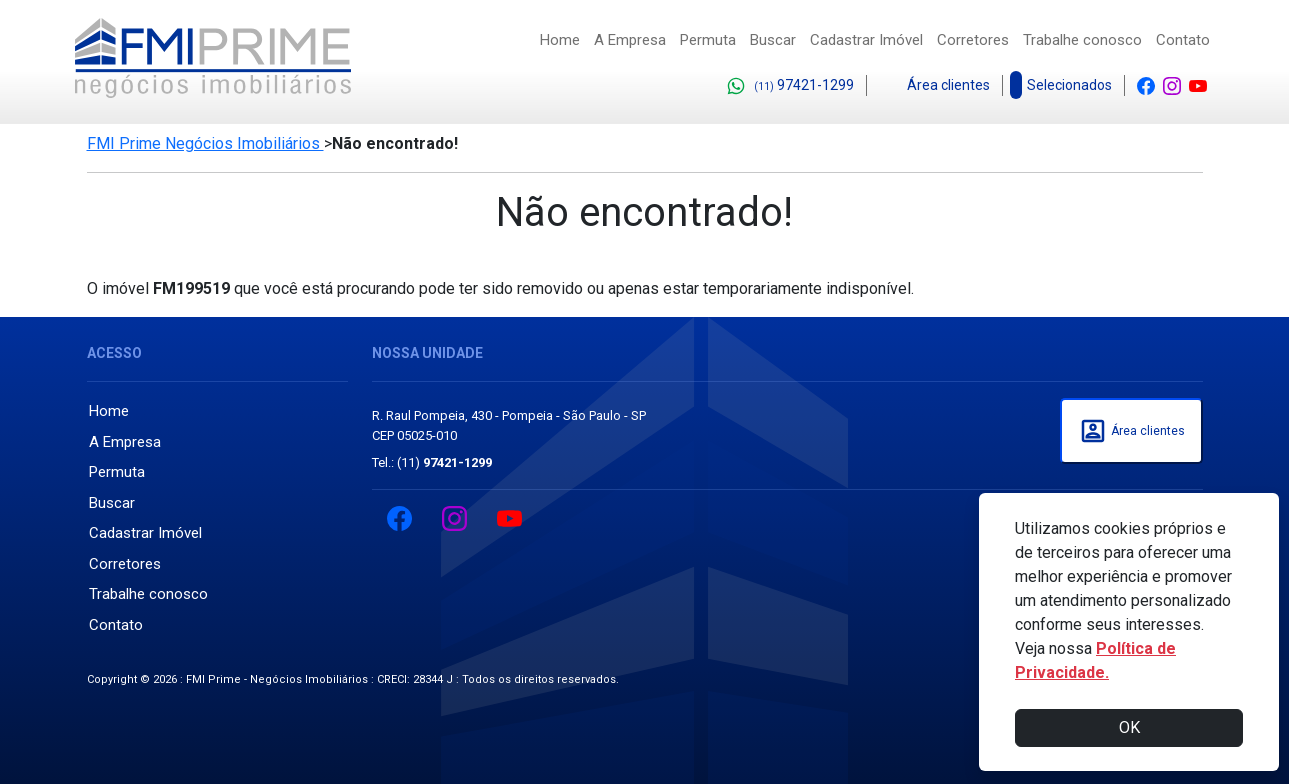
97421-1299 (790, 86)
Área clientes (934, 86)
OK (1129, 727)
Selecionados (1063, 85)
